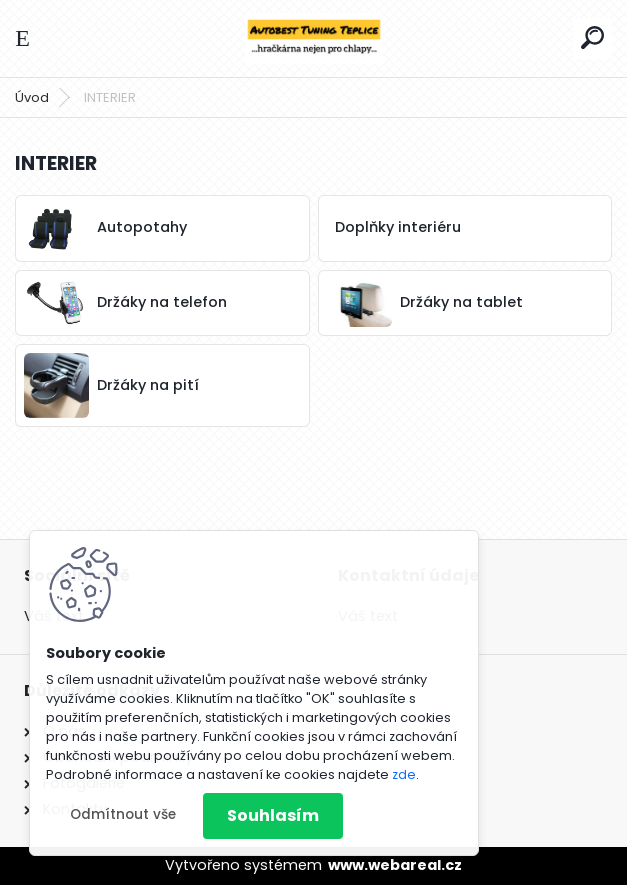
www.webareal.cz (395, 865)
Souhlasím (273, 815)
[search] (592, 37)
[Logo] (314, 38)
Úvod (32, 97)
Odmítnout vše (123, 814)
